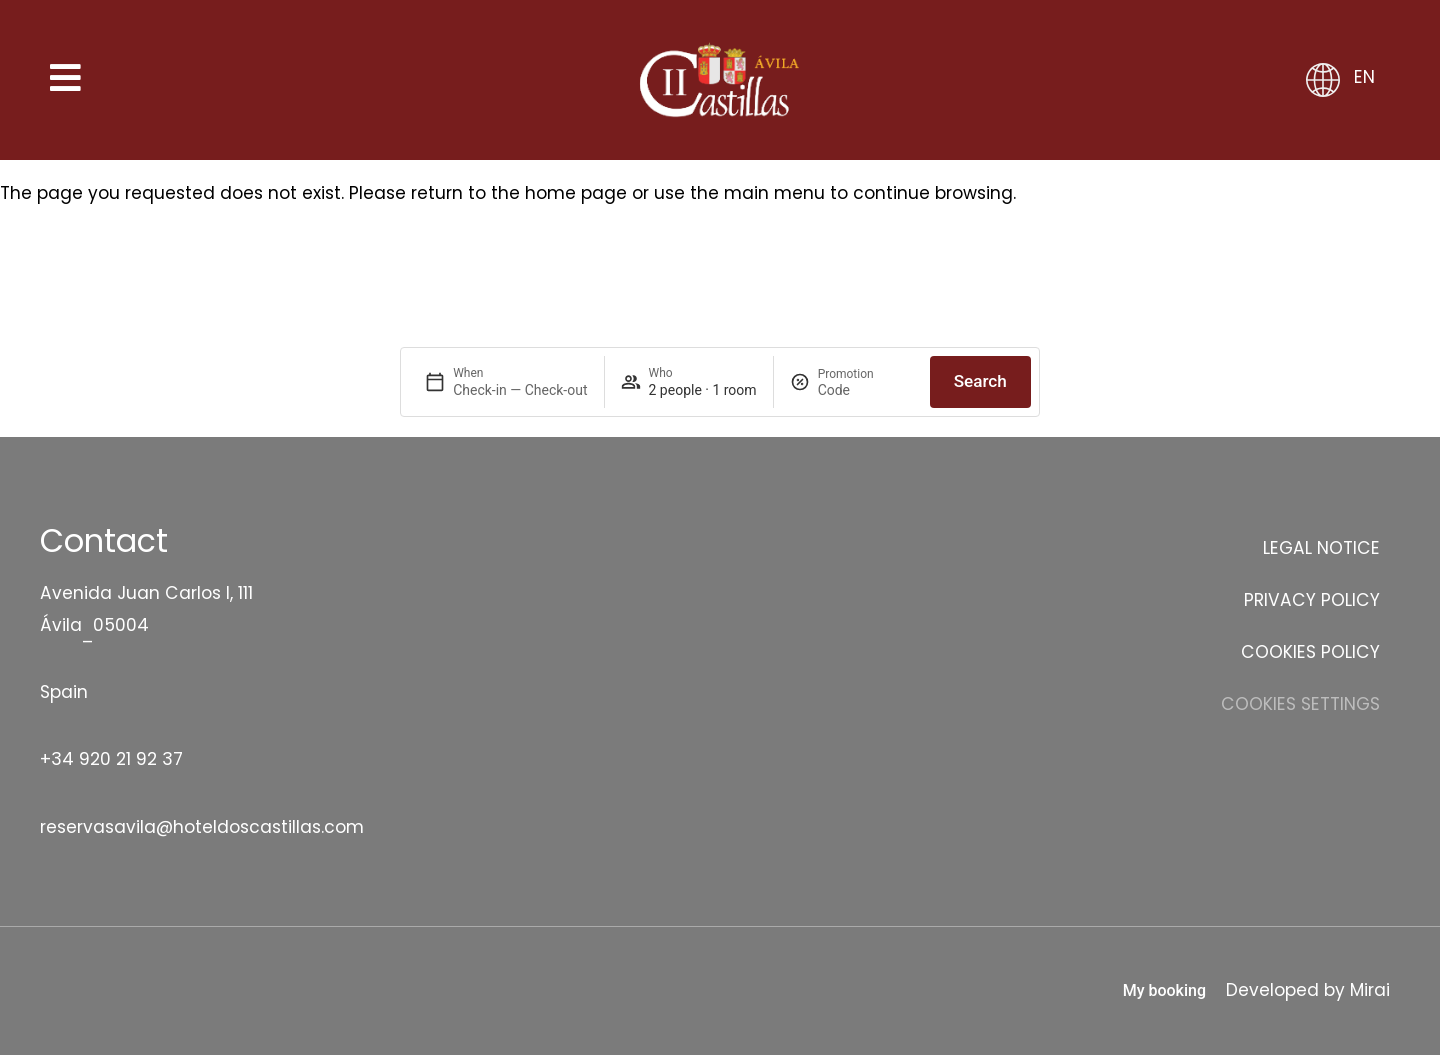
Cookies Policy (1310, 652)
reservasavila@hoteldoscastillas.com (202, 827)
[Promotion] (866, 390)
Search (980, 381)
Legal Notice (1321, 548)
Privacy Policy (1312, 600)
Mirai (1370, 990)
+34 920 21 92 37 (111, 759)
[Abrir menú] (66, 80)
